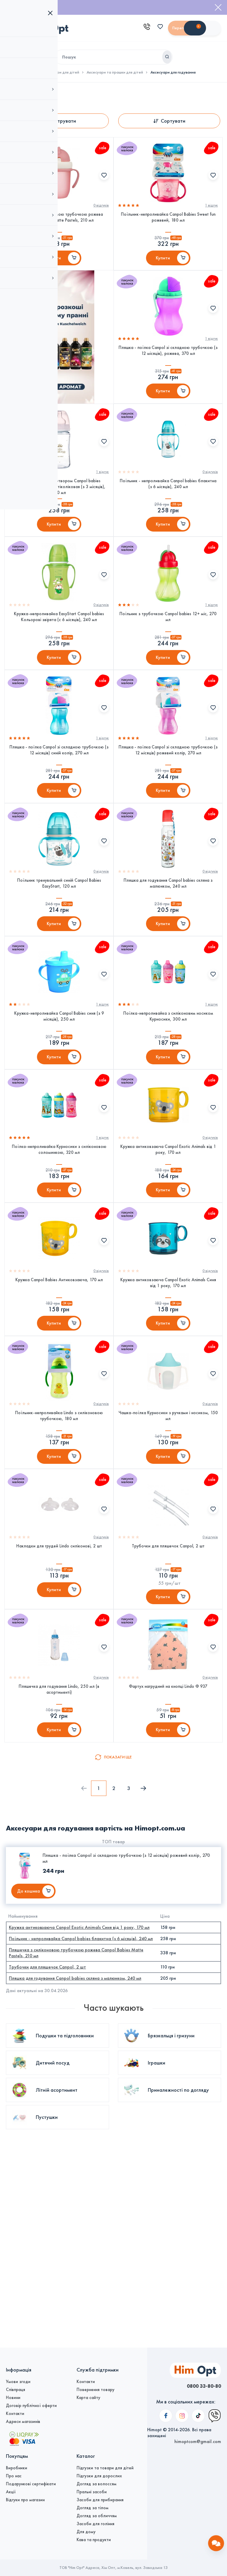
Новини (13, 2397)
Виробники (16, 2468)
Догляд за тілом (92, 2507)
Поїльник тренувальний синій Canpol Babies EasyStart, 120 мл (59, 953)
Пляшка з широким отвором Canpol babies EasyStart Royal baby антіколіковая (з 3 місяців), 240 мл (59, 518)
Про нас (14, 2475)
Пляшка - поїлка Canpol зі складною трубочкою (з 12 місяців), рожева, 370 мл (168, 369)
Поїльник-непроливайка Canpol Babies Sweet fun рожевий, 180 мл (168, 223)
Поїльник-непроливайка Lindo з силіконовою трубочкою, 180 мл (59, 1536)
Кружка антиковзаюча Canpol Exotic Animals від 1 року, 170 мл (168, 1244)
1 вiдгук (211, 211)
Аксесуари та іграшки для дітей (115, 72)
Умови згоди (18, 2381)
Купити (54, 266)
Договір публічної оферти (31, 2405)
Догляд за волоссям (96, 2483)
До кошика (28, 2044)
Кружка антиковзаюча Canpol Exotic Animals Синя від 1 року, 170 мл (168, 1390)
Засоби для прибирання (100, 2499)
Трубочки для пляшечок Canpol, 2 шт (168, 1679)
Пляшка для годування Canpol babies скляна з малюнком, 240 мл (168, 953)
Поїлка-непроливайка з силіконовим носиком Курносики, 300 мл (168, 1099)
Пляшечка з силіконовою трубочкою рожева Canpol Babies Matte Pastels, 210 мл (59, 223)
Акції (11, 2491)
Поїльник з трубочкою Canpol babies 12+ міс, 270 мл (168, 661)
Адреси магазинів (23, 2421)
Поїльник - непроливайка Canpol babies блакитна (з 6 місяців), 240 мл (168, 515)
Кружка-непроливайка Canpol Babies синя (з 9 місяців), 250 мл (59, 1099)
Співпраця (15, 2389)
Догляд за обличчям (97, 2515)
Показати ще (118, 1910)
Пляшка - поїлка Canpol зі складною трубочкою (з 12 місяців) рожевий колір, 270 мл (168, 807)
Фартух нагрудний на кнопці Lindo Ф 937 (168, 1833)
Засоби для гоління (95, 2523)
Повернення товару (95, 2389)
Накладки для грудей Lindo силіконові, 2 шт (59, 1679)
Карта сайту (88, 2397)
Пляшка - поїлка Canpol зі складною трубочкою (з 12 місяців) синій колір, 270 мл (58, 807)
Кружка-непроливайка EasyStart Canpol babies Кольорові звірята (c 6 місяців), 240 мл (59, 661)
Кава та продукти (94, 2539)
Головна (13, 72)
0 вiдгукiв (101, 211)
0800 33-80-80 (198, 2386)
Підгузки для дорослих (99, 2475)
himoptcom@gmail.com (197, 2397)
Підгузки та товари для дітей (53, 72)
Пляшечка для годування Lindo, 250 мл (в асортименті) (59, 1835)
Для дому (86, 2531)
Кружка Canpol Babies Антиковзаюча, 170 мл (59, 1388)
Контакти (15, 2413)
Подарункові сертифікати (31, 2483)
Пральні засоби (92, 2491)
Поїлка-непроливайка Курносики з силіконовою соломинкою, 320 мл (59, 1244)
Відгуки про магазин (25, 2499)
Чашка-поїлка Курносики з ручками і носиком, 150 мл (168, 1536)
